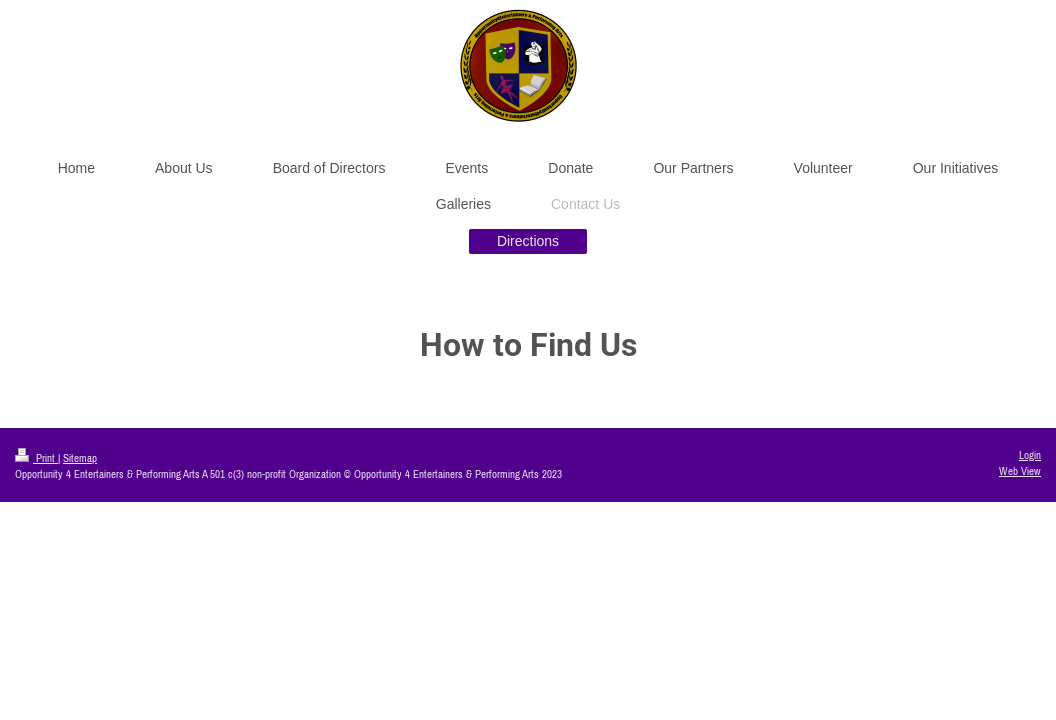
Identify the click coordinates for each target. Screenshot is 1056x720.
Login (1030, 455)
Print (36, 458)
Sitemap (80, 458)
